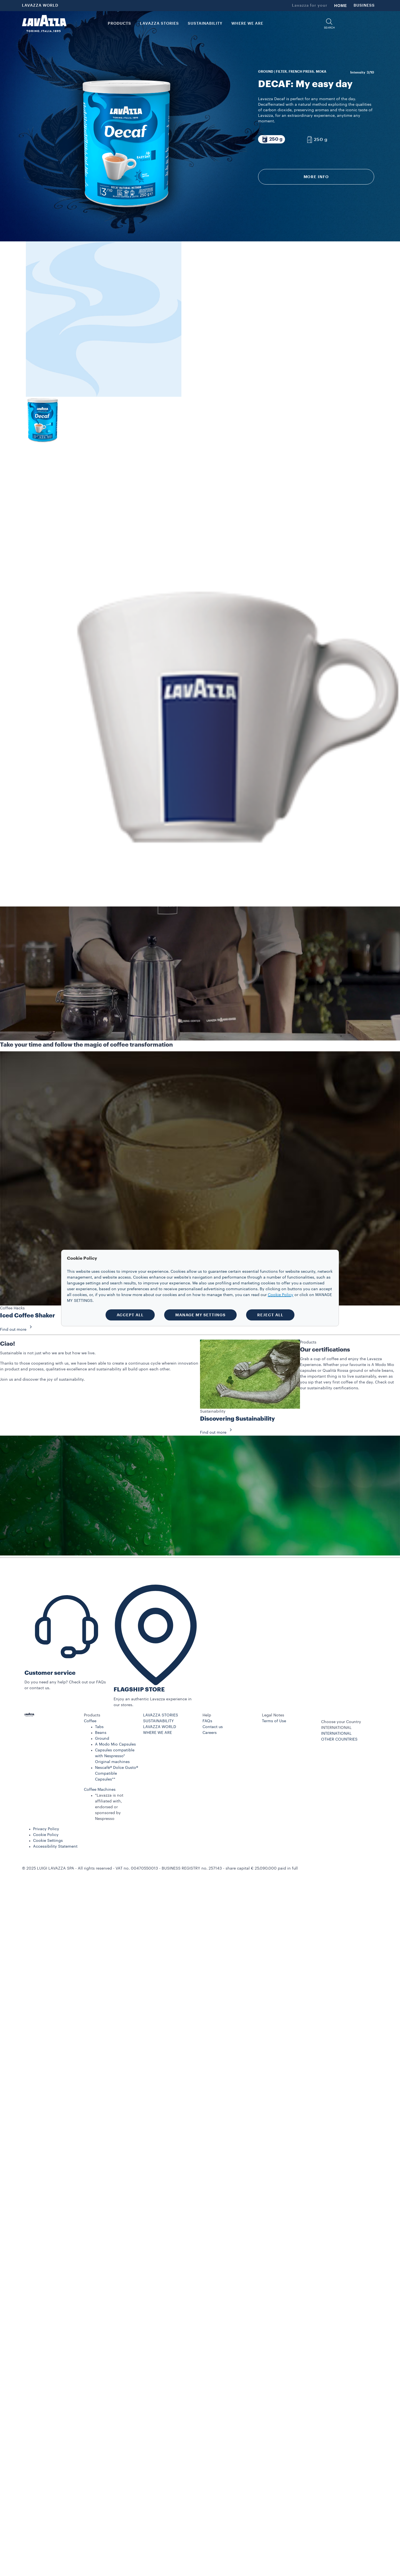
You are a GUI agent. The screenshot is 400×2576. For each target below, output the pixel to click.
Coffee (90, 1721)
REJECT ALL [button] (270, 1315)
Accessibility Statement (55, 1846)
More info (316, 177)
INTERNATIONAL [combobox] (336, 1728)
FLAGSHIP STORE (139, 1690)
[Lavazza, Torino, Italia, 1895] (44, 23)
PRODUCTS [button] (119, 24)
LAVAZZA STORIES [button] (159, 24)
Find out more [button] (17, 1330)
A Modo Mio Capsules (115, 1744)
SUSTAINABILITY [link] (205, 24)
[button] (329, 23)
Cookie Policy (46, 1835)
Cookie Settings (48, 1841)
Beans (100, 1733)
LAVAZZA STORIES (160, 1715)
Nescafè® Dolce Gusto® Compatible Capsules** (116, 1773)
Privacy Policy (46, 1829)
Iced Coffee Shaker (27, 1316)
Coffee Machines (100, 1790)
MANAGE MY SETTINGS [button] (200, 1315)
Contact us (212, 1727)
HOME (340, 5)
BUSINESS (364, 5)
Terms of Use (274, 1721)
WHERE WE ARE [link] (247, 24)
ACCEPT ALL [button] (130, 1315)
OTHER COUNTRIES (339, 1739)
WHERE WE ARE (157, 1733)
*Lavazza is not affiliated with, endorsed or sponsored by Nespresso (109, 1807)
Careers (209, 1733)
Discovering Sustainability (237, 1419)
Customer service (50, 1673)
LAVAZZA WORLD (40, 5)
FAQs (207, 1721)
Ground (102, 1739)
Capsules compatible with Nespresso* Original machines (114, 1756)
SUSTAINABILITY (158, 1721)
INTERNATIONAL (336, 1734)
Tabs (99, 1727)
